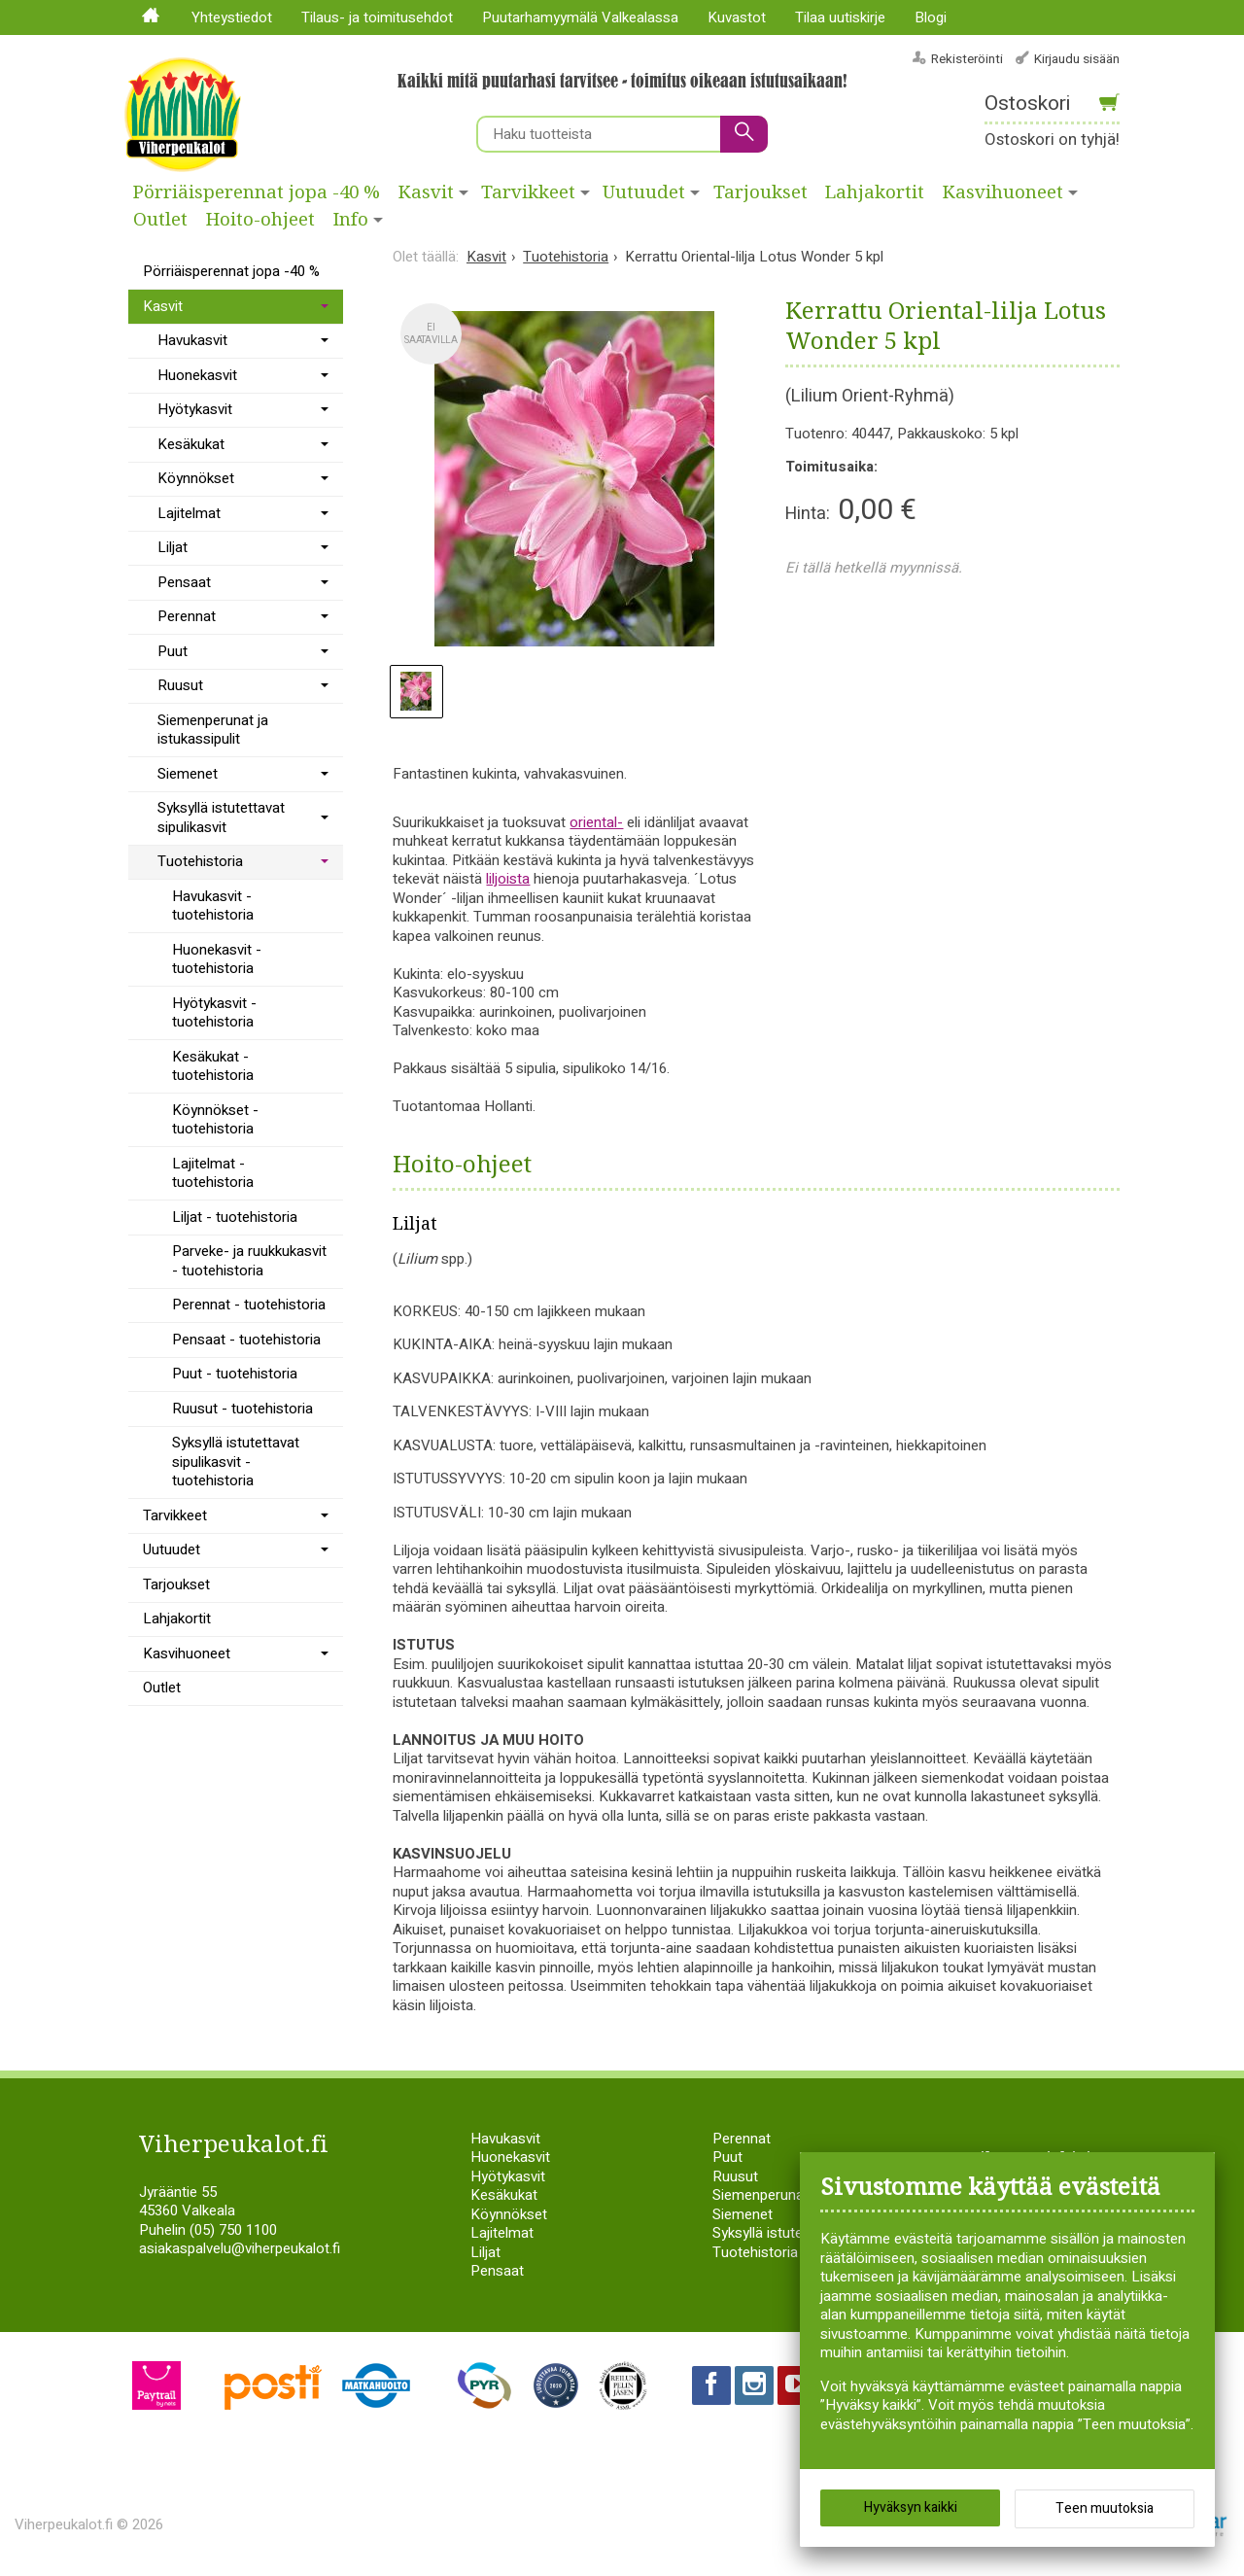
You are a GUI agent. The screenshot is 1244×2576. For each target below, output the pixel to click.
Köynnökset (195, 478)
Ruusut (180, 685)
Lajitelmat (189, 513)
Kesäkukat (191, 444)
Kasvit (426, 192)
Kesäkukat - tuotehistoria (213, 1066)
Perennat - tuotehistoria (249, 1304)
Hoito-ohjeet (260, 219)
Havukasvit (192, 340)
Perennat (186, 616)
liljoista (508, 878)
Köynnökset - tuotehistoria (215, 1119)
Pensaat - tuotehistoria (246, 1339)
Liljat (172, 547)
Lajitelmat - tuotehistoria (213, 1173)
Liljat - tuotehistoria (234, 1217)
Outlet (160, 219)
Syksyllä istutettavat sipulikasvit (221, 817)
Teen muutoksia (1104, 2508)
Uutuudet (644, 192)
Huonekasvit (197, 375)
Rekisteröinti (967, 59)
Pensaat (184, 582)
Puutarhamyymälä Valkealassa (580, 17)
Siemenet (187, 773)
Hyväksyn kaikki (910, 2507)
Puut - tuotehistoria (234, 1373)
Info (350, 219)
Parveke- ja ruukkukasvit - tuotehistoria (249, 1260)
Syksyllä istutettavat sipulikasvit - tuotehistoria (235, 1461)
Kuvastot (737, 17)
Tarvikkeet (528, 192)
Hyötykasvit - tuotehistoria (214, 1012)
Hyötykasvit (194, 409)
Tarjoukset (760, 192)
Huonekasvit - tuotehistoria (216, 959)
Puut (172, 651)
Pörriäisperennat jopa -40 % (256, 192)
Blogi (931, 17)
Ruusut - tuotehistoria (242, 1408)
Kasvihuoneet (1003, 192)
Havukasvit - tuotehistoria (213, 906)
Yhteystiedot (231, 17)
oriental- (596, 822)
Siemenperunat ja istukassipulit (212, 730)
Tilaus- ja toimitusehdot (377, 17)
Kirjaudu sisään (1077, 59)
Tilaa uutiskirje (840, 17)
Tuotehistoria (200, 861)
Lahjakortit (874, 192)
